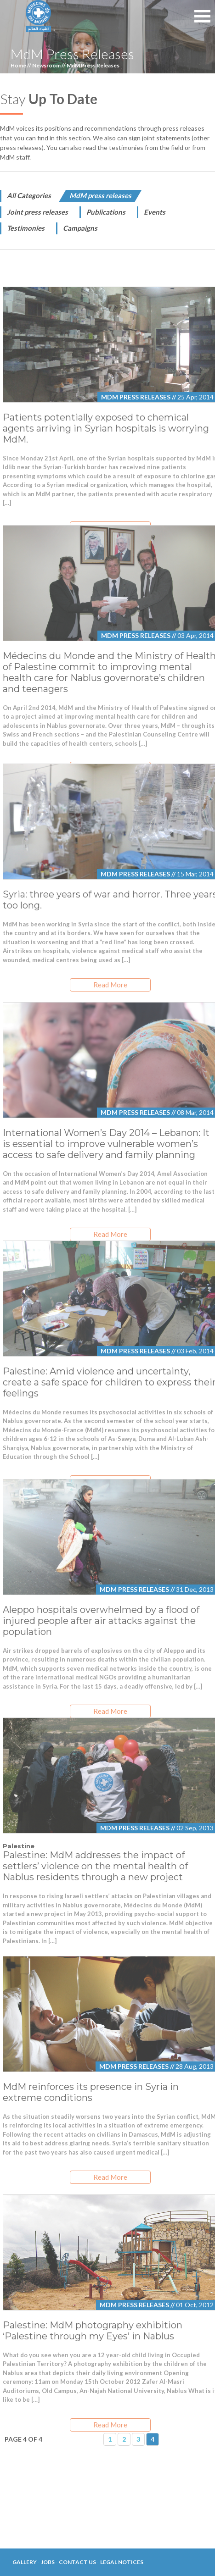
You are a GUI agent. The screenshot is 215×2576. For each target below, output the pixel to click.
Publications (105, 212)
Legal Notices (121, 2562)
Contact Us (77, 2562)
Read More (110, 985)
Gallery (24, 2562)
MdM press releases (100, 195)
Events (154, 212)
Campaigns (80, 228)
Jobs (48, 2562)
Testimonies (26, 228)
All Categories (29, 195)
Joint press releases (37, 212)
